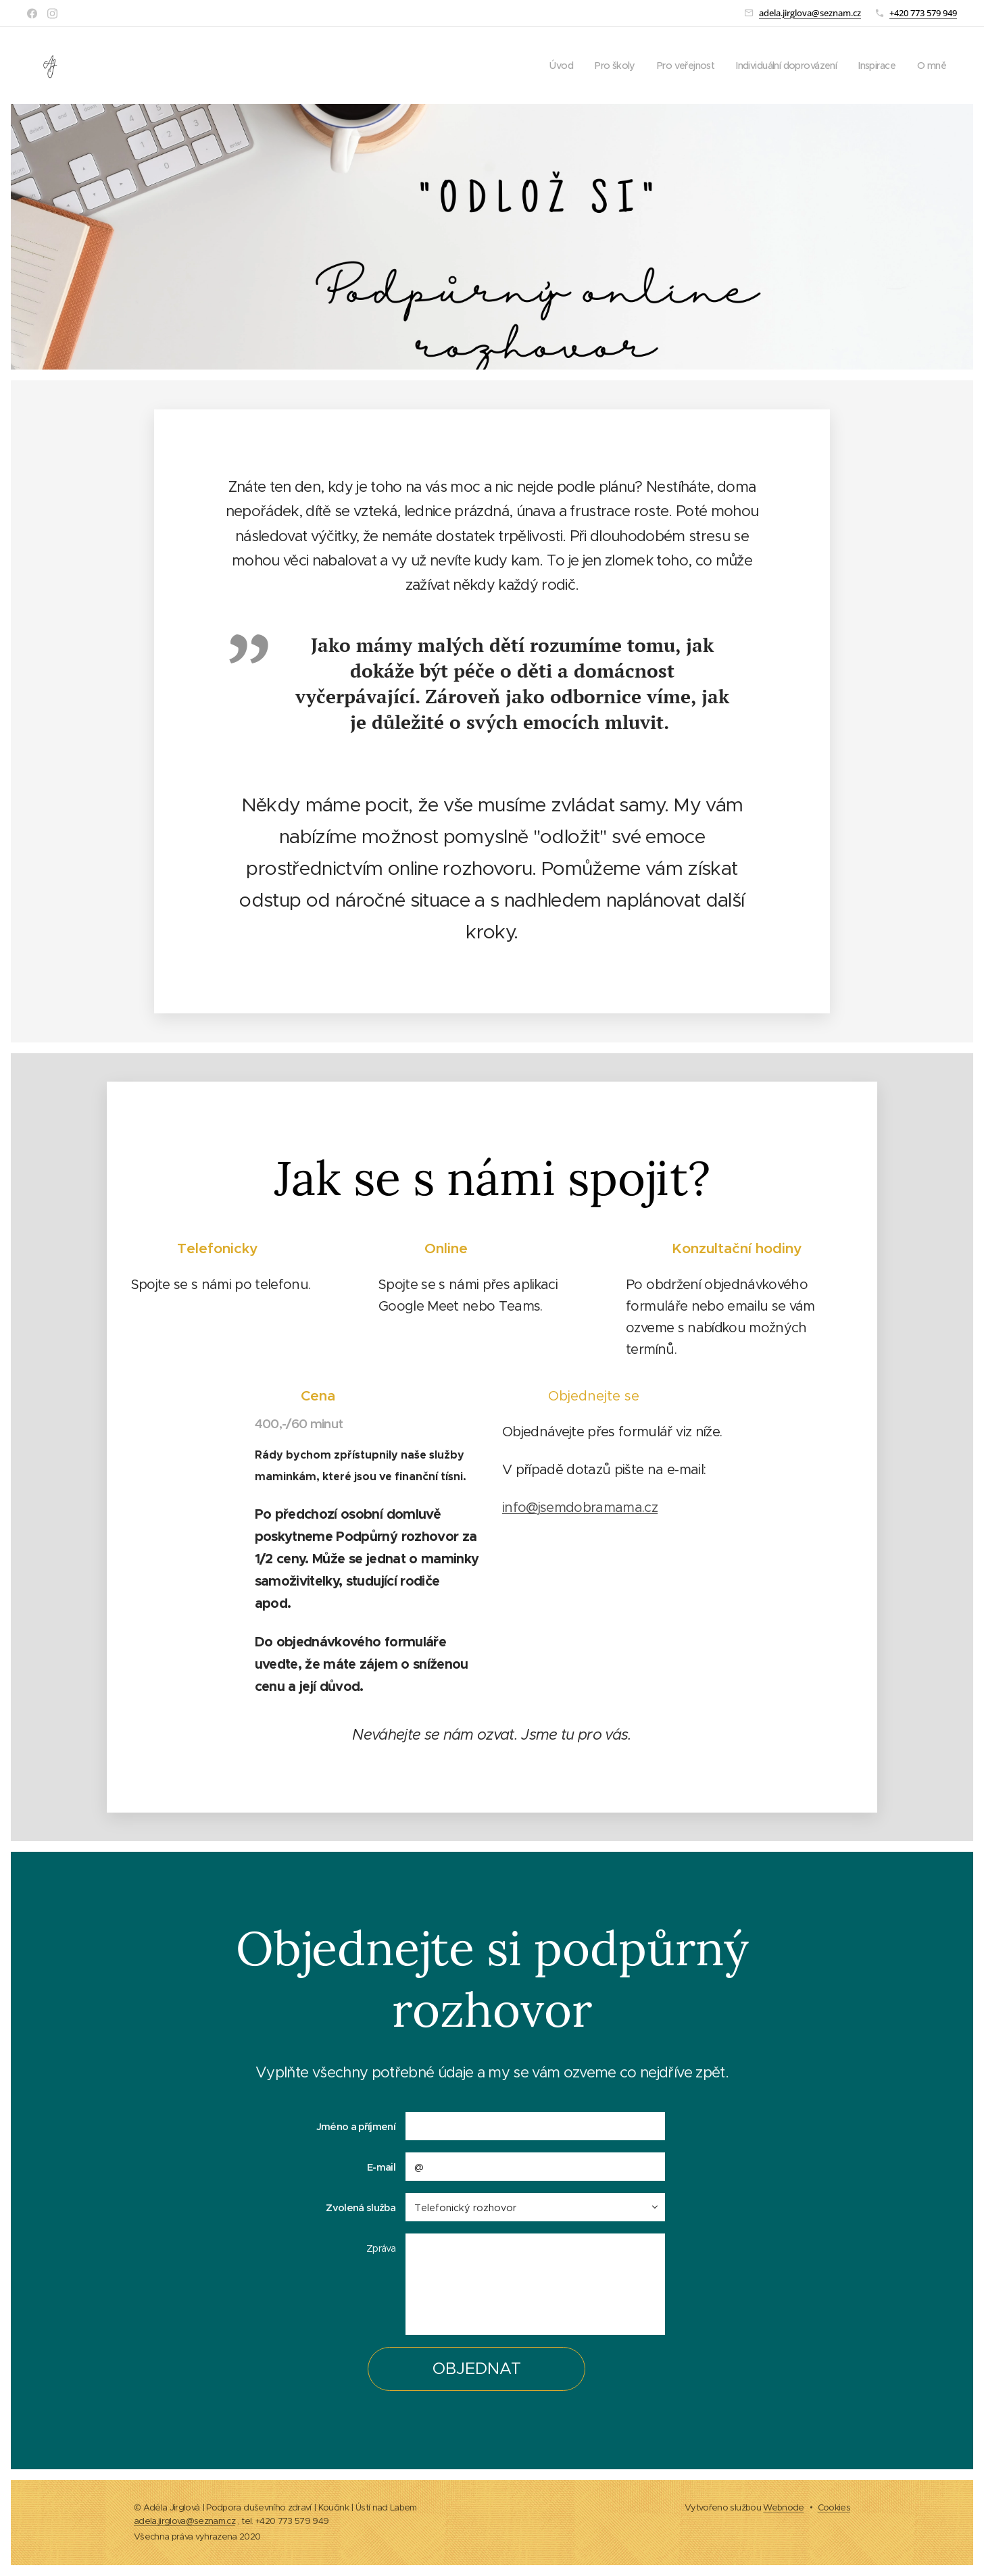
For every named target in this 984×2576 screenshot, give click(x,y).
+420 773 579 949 (923, 13)
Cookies (834, 2507)
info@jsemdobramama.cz (580, 1507)
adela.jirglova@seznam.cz (810, 13)
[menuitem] (540, 65)
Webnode (783, 2507)
